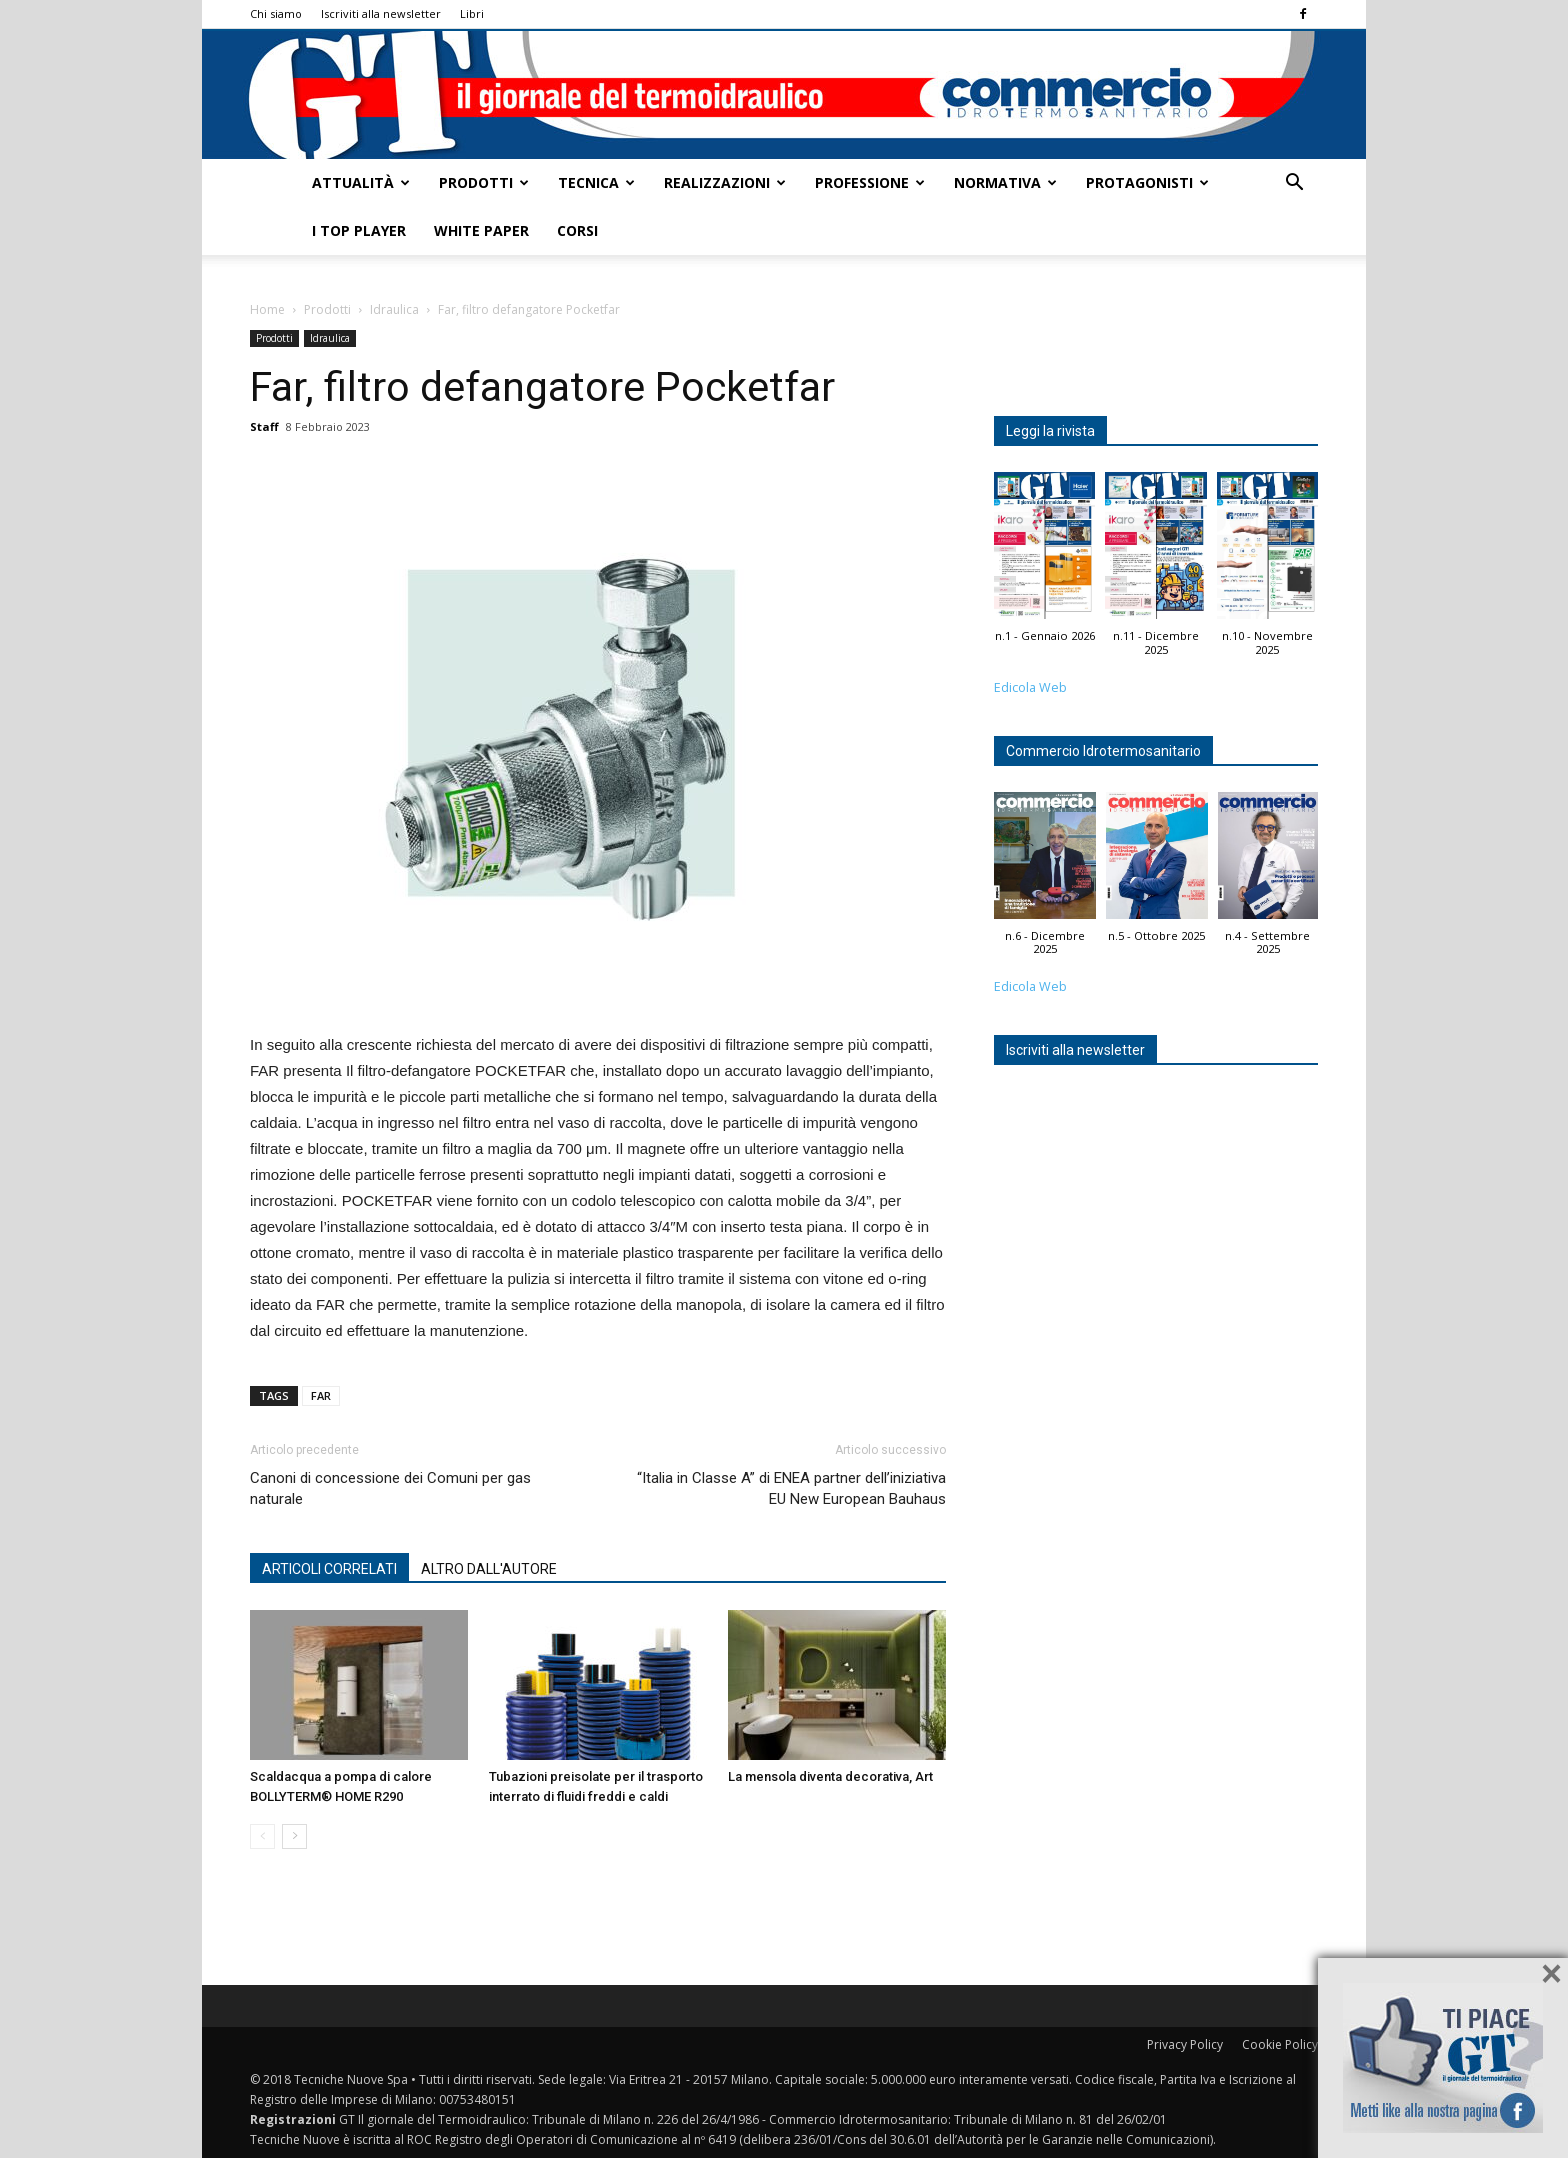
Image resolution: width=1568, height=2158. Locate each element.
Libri (472, 13)
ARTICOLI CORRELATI (329, 1569)
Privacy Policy (1185, 2044)
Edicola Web (1030, 687)
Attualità (361, 182)
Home (267, 309)
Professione (870, 182)
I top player (359, 230)
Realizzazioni (725, 182)
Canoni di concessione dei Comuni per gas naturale (390, 1488)
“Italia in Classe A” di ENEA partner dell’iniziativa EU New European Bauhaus (791, 1488)
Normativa (1005, 182)
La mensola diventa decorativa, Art (830, 1776)
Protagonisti (1147, 182)
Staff (264, 426)
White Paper (481, 230)
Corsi (577, 230)
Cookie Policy (1280, 2044)
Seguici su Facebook (1443, 2058)
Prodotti (484, 182)
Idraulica (394, 309)
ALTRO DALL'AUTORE (489, 1569)
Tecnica (596, 182)
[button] (1294, 184)
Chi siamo (276, 13)
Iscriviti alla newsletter (381, 13)
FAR (321, 1395)
